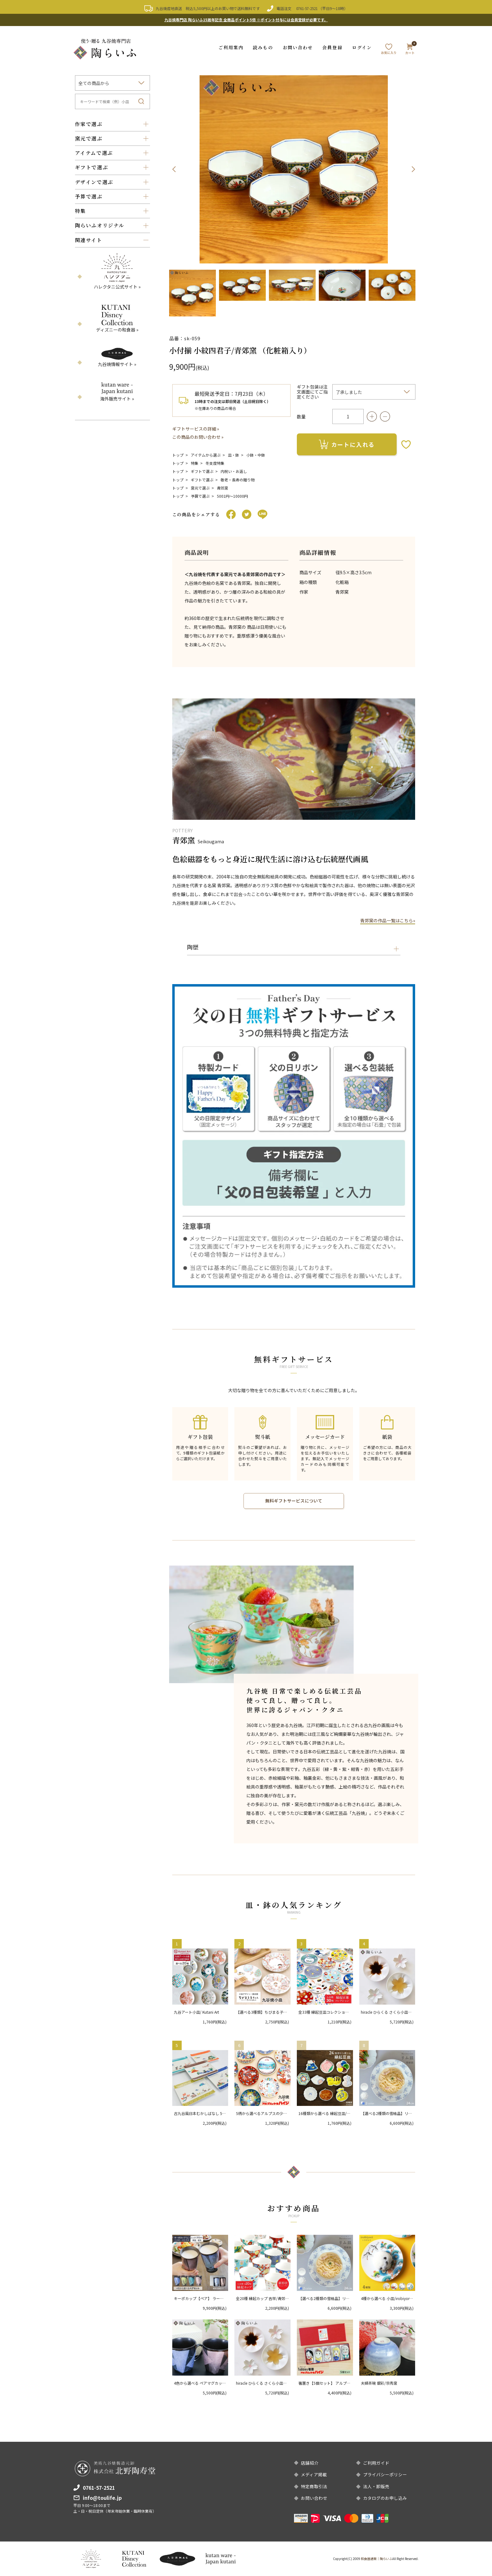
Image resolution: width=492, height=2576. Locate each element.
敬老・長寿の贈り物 (237, 478)
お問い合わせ (298, 47)
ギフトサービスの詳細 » (195, 428)
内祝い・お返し (234, 470)
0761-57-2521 (307, 8)
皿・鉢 (233, 454)
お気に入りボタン (406, 444)
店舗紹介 (309, 2462)
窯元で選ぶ (200, 487)
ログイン (362, 47)
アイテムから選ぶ (206, 454)
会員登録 (332, 47)
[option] (294, 169)
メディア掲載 (314, 2474)
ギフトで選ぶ (202, 470)
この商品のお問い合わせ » (198, 436)
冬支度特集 (215, 462)
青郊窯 (222, 487)
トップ (178, 454)
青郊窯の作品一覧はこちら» (387, 920)
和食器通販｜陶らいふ (376, 2558)
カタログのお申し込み (385, 2498)
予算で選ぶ (200, 495)
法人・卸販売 (376, 2486)
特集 (194, 462)
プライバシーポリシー (385, 2474)
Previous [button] (174, 169)
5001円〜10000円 (232, 495)
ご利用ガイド (376, 2462)
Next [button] (413, 169)
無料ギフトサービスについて (293, 1500)
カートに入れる (347, 444)
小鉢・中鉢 (255, 454)
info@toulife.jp (102, 2497)
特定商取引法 (314, 2486)
